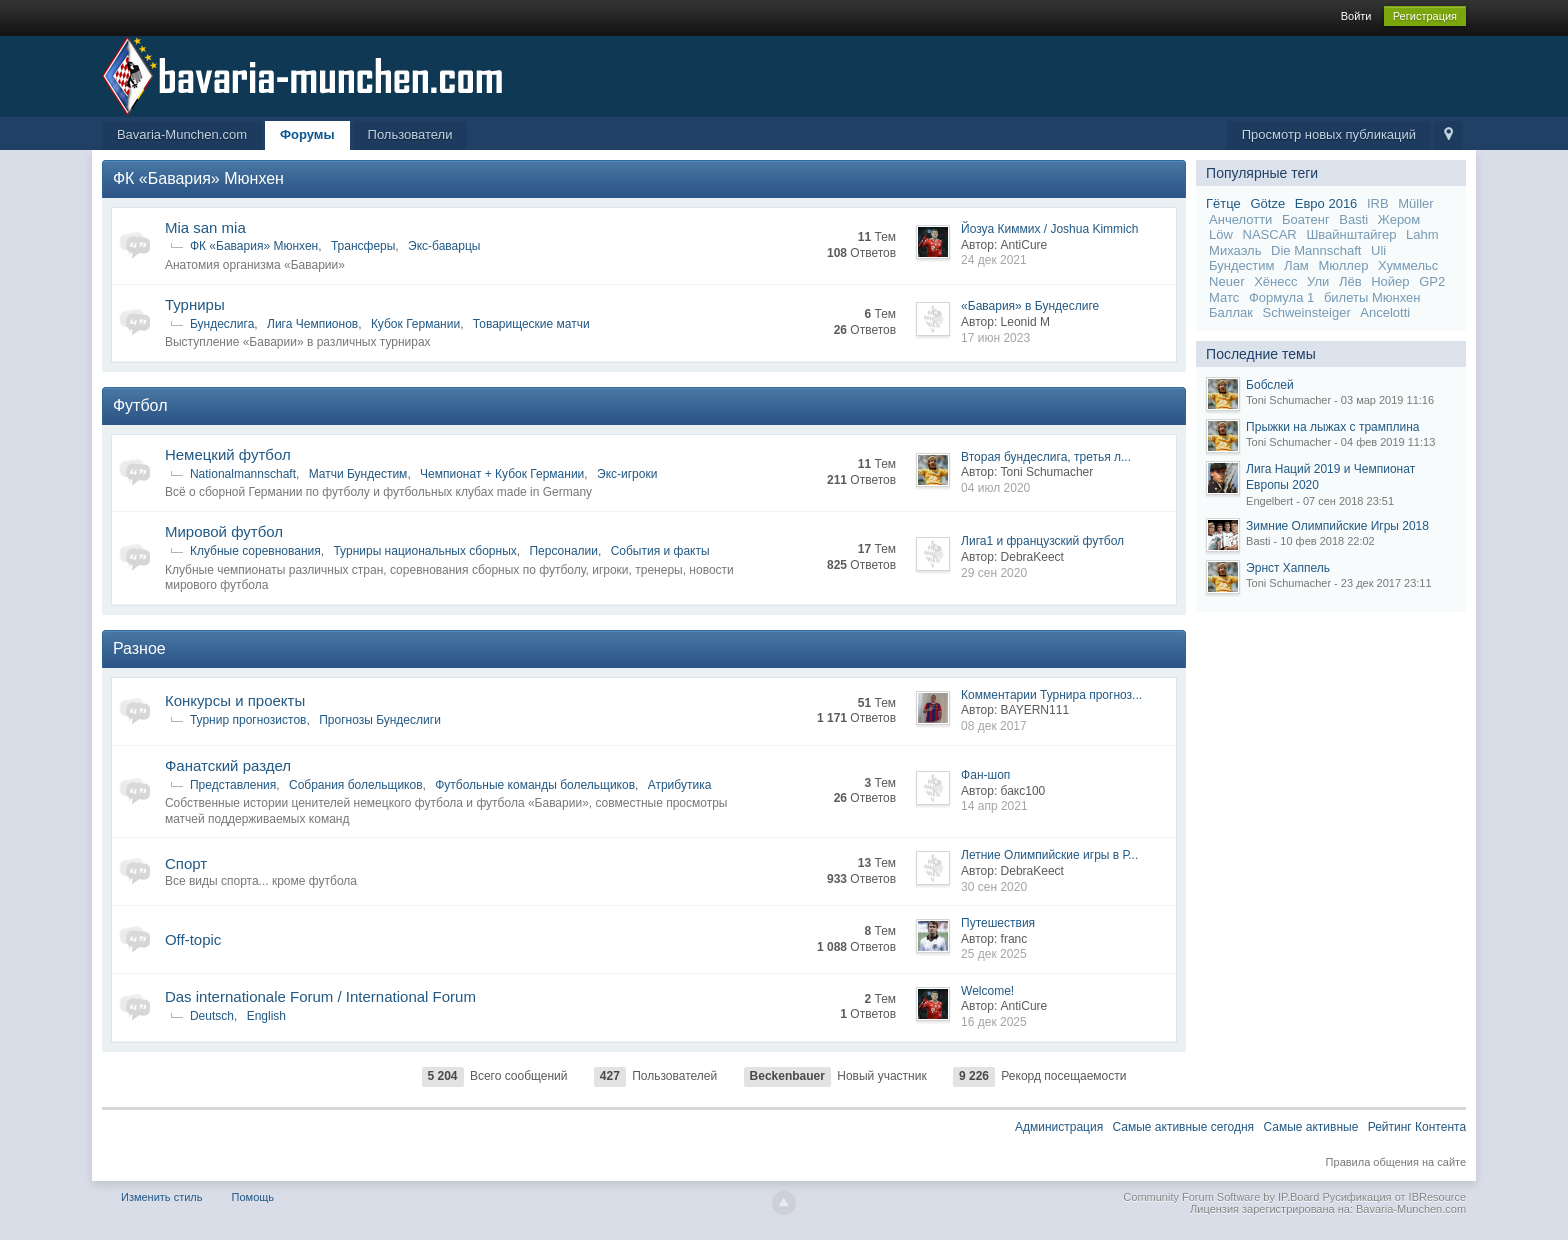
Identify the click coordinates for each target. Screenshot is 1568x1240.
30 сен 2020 (994, 887)
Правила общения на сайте (1396, 1162)
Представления (233, 785)
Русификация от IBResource (1392, 1197)
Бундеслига (222, 324)
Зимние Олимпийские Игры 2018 (1337, 526)
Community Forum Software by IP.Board (1221, 1197)
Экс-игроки (627, 474)
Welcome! (987, 991)
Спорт (186, 863)
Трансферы (363, 246)
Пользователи (410, 134)
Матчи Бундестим (358, 474)
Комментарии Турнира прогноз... (1051, 695)
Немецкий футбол (228, 454)
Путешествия (998, 923)
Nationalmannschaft (243, 474)
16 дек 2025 (994, 1022)
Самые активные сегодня (1184, 1127)
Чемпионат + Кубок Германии (502, 474)
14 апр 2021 (994, 806)
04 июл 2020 (995, 488)
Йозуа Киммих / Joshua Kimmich (1049, 229)
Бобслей (1270, 385)
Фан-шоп (985, 775)
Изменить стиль (162, 1197)
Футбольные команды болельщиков (535, 785)
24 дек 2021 (994, 260)
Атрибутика (680, 785)
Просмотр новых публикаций (1329, 134)
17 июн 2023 (995, 338)
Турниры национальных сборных (424, 551)
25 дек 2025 (994, 954)
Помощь (253, 1197)
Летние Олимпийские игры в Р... (1049, 855)
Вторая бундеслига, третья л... (1046, 457)
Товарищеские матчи (531, 324)
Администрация (1059, 1127)
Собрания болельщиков (356, 785)
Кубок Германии (415, 324)
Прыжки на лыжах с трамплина (1332, 427)
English (266, 1016)
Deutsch (212, 1016)
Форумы (307, 134)
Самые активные (1310, 1127)
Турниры (195, 304)
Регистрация (1425, 16)
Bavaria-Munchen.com (182, 134)
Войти (1356, 16)
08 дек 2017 (994, 726)
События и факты (660, 551)
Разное (139, 648)
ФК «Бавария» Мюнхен (198, 178)
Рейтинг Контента (1417, 1127)
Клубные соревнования (255, 551)
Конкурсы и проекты (235, 700)
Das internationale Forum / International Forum (320, 996)
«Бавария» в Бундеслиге (1030, 306)
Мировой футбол (224, 531)
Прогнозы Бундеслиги (380, 720)
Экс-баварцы (444, 246)
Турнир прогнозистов (248, 720)
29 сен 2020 (994, 573)
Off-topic (193, 939)
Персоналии (563, 551)
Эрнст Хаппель (1288, 568)
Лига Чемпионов (312, 324)
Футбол (140, 405)
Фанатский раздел (228, 765)
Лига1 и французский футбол (1042, 541)
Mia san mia (205, 227)
